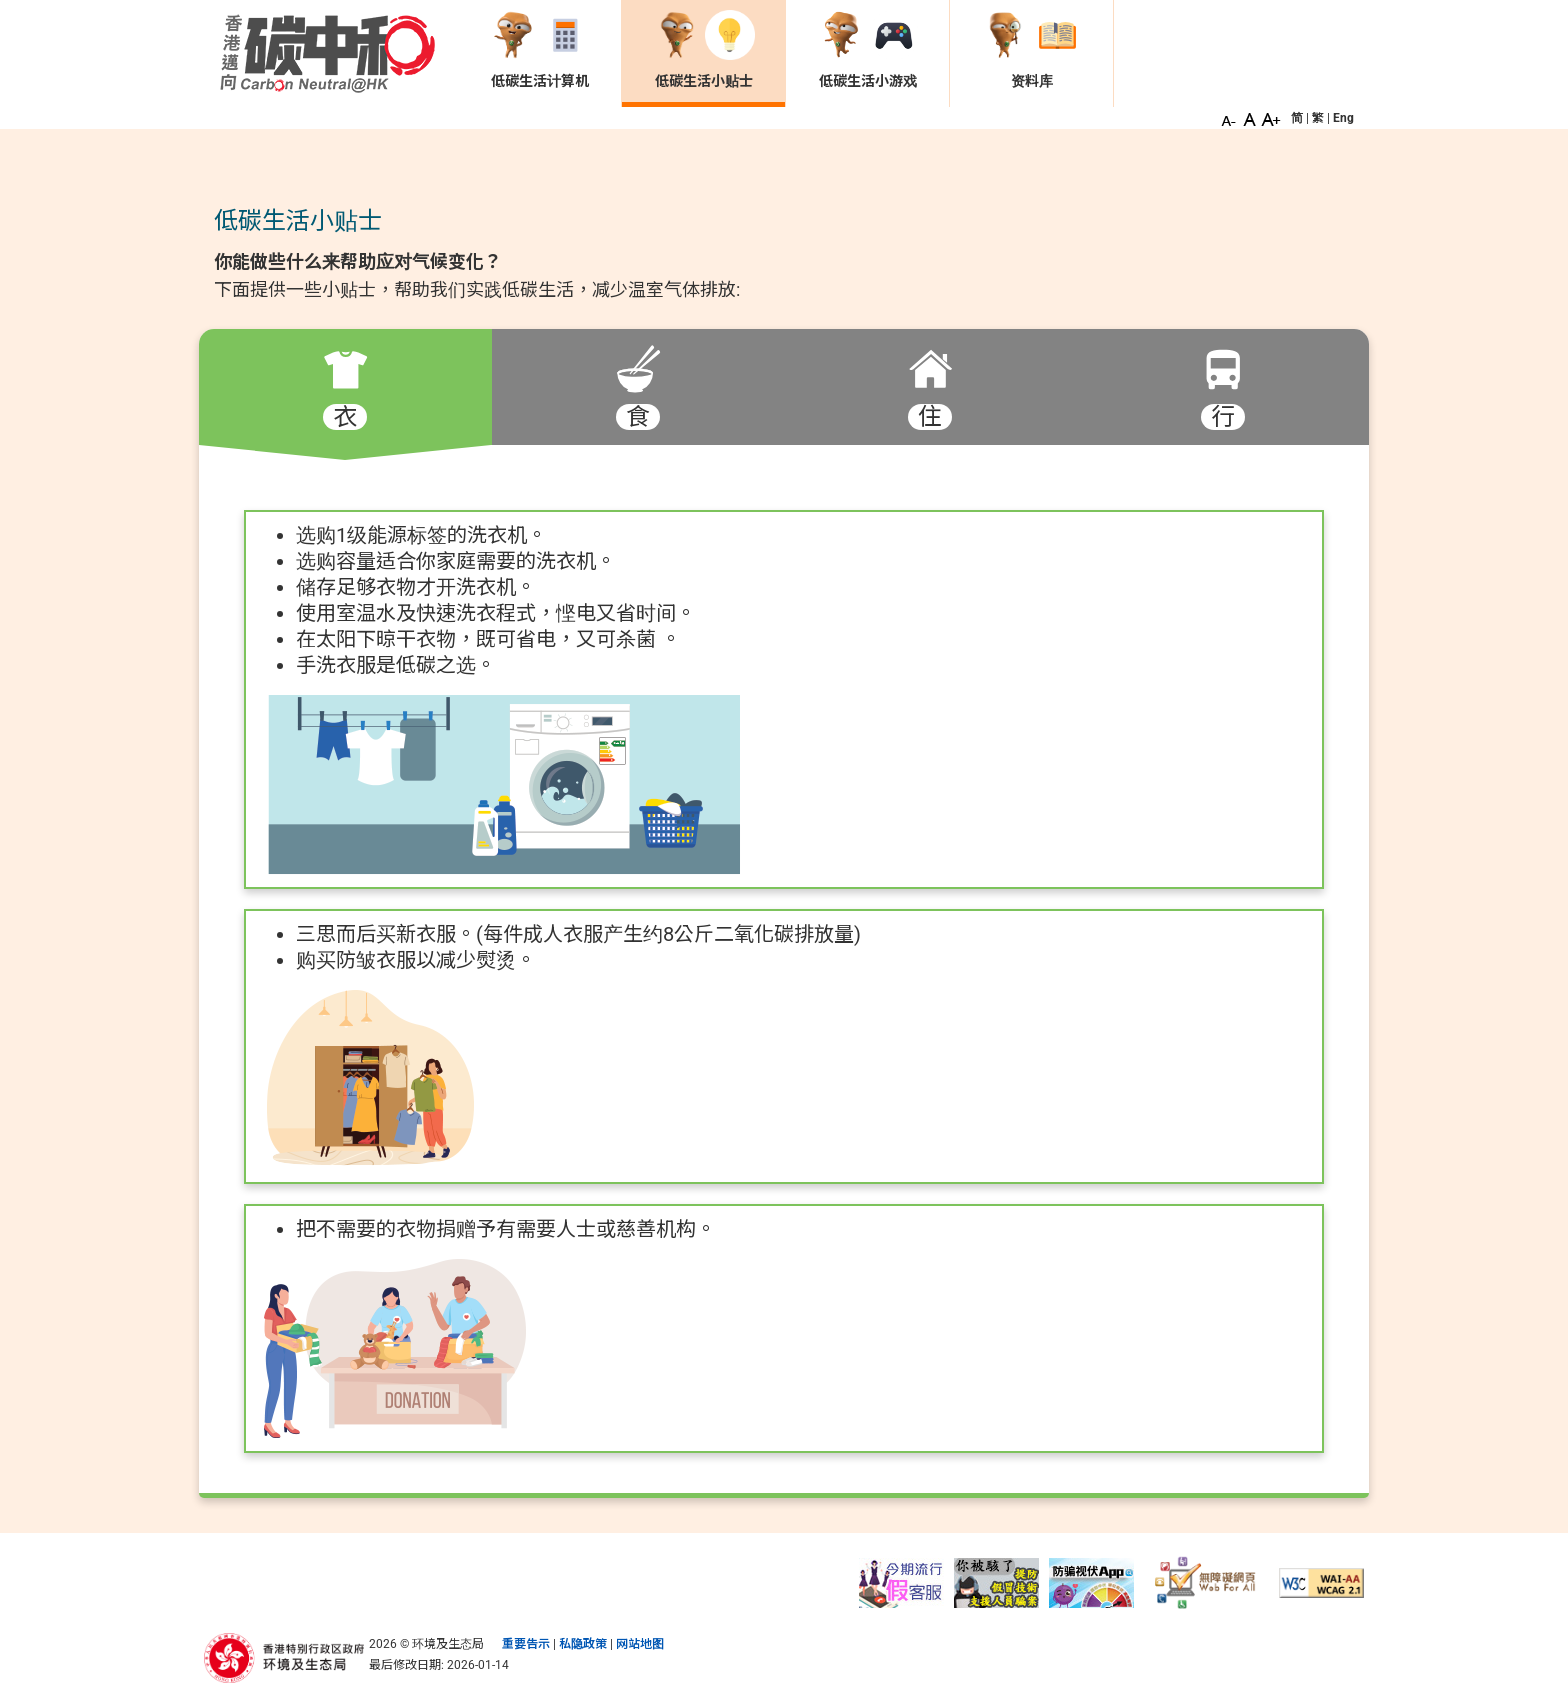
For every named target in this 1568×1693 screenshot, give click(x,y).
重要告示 (526, 1644)
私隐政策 (583, 1644)
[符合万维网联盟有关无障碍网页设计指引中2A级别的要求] (1321, 1582)
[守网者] (1091, 1582)
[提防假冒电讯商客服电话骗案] (901, 1582)
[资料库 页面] (1031, 51)
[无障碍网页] (1206, 1582)
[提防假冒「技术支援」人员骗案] (996, 1582)
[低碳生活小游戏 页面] (867, 51)
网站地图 (640, 1644)
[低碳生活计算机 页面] (539, 51)
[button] (1229, 118)
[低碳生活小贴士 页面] (703, 51)
